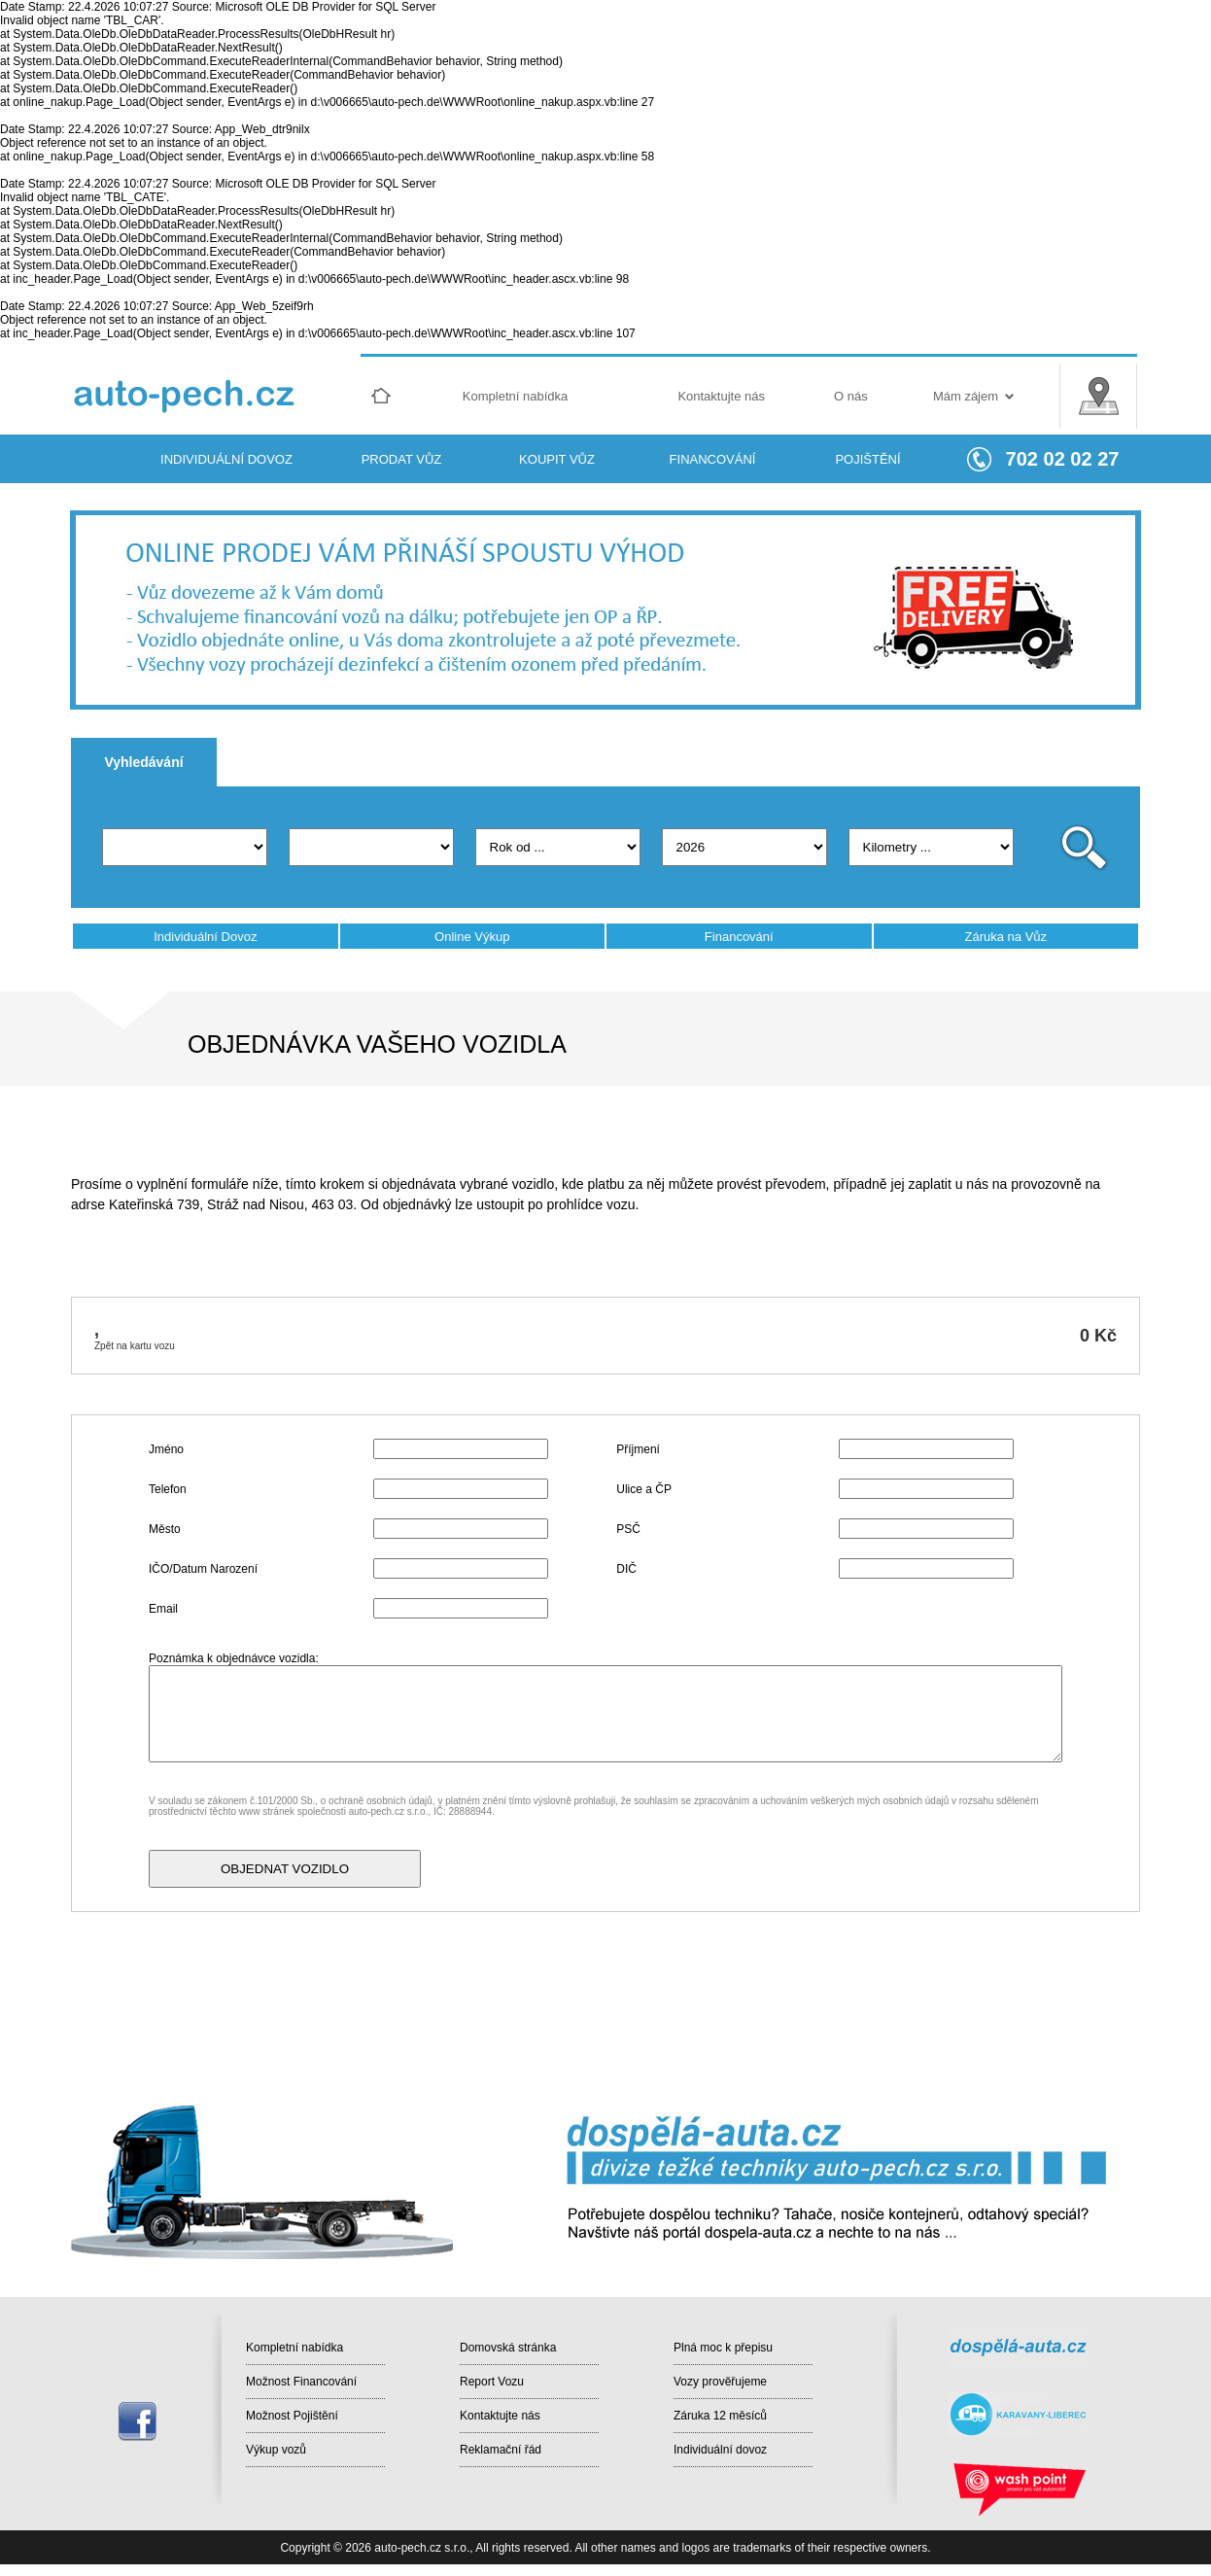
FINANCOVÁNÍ (713, 459)
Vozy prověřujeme (720, 2381)
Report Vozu (492, 2381)
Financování (739, 936)
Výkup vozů (276, 2449)
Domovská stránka (508, 2347)
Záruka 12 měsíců (720, 2415)
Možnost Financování (301, 2381)
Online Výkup (471, 936)
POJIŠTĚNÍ (867, 459)
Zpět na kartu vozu (134, 1345)
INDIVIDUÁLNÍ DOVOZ (226, 459)
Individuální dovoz (720, 2449)
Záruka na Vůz (1006, 936)
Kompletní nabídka (515, 396)
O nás (851, 396)
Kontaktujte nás (721, 396)
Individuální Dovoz (205, 936)
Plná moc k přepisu (723, 2347)
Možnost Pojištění (292, 2415)
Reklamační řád (500, 2449)
